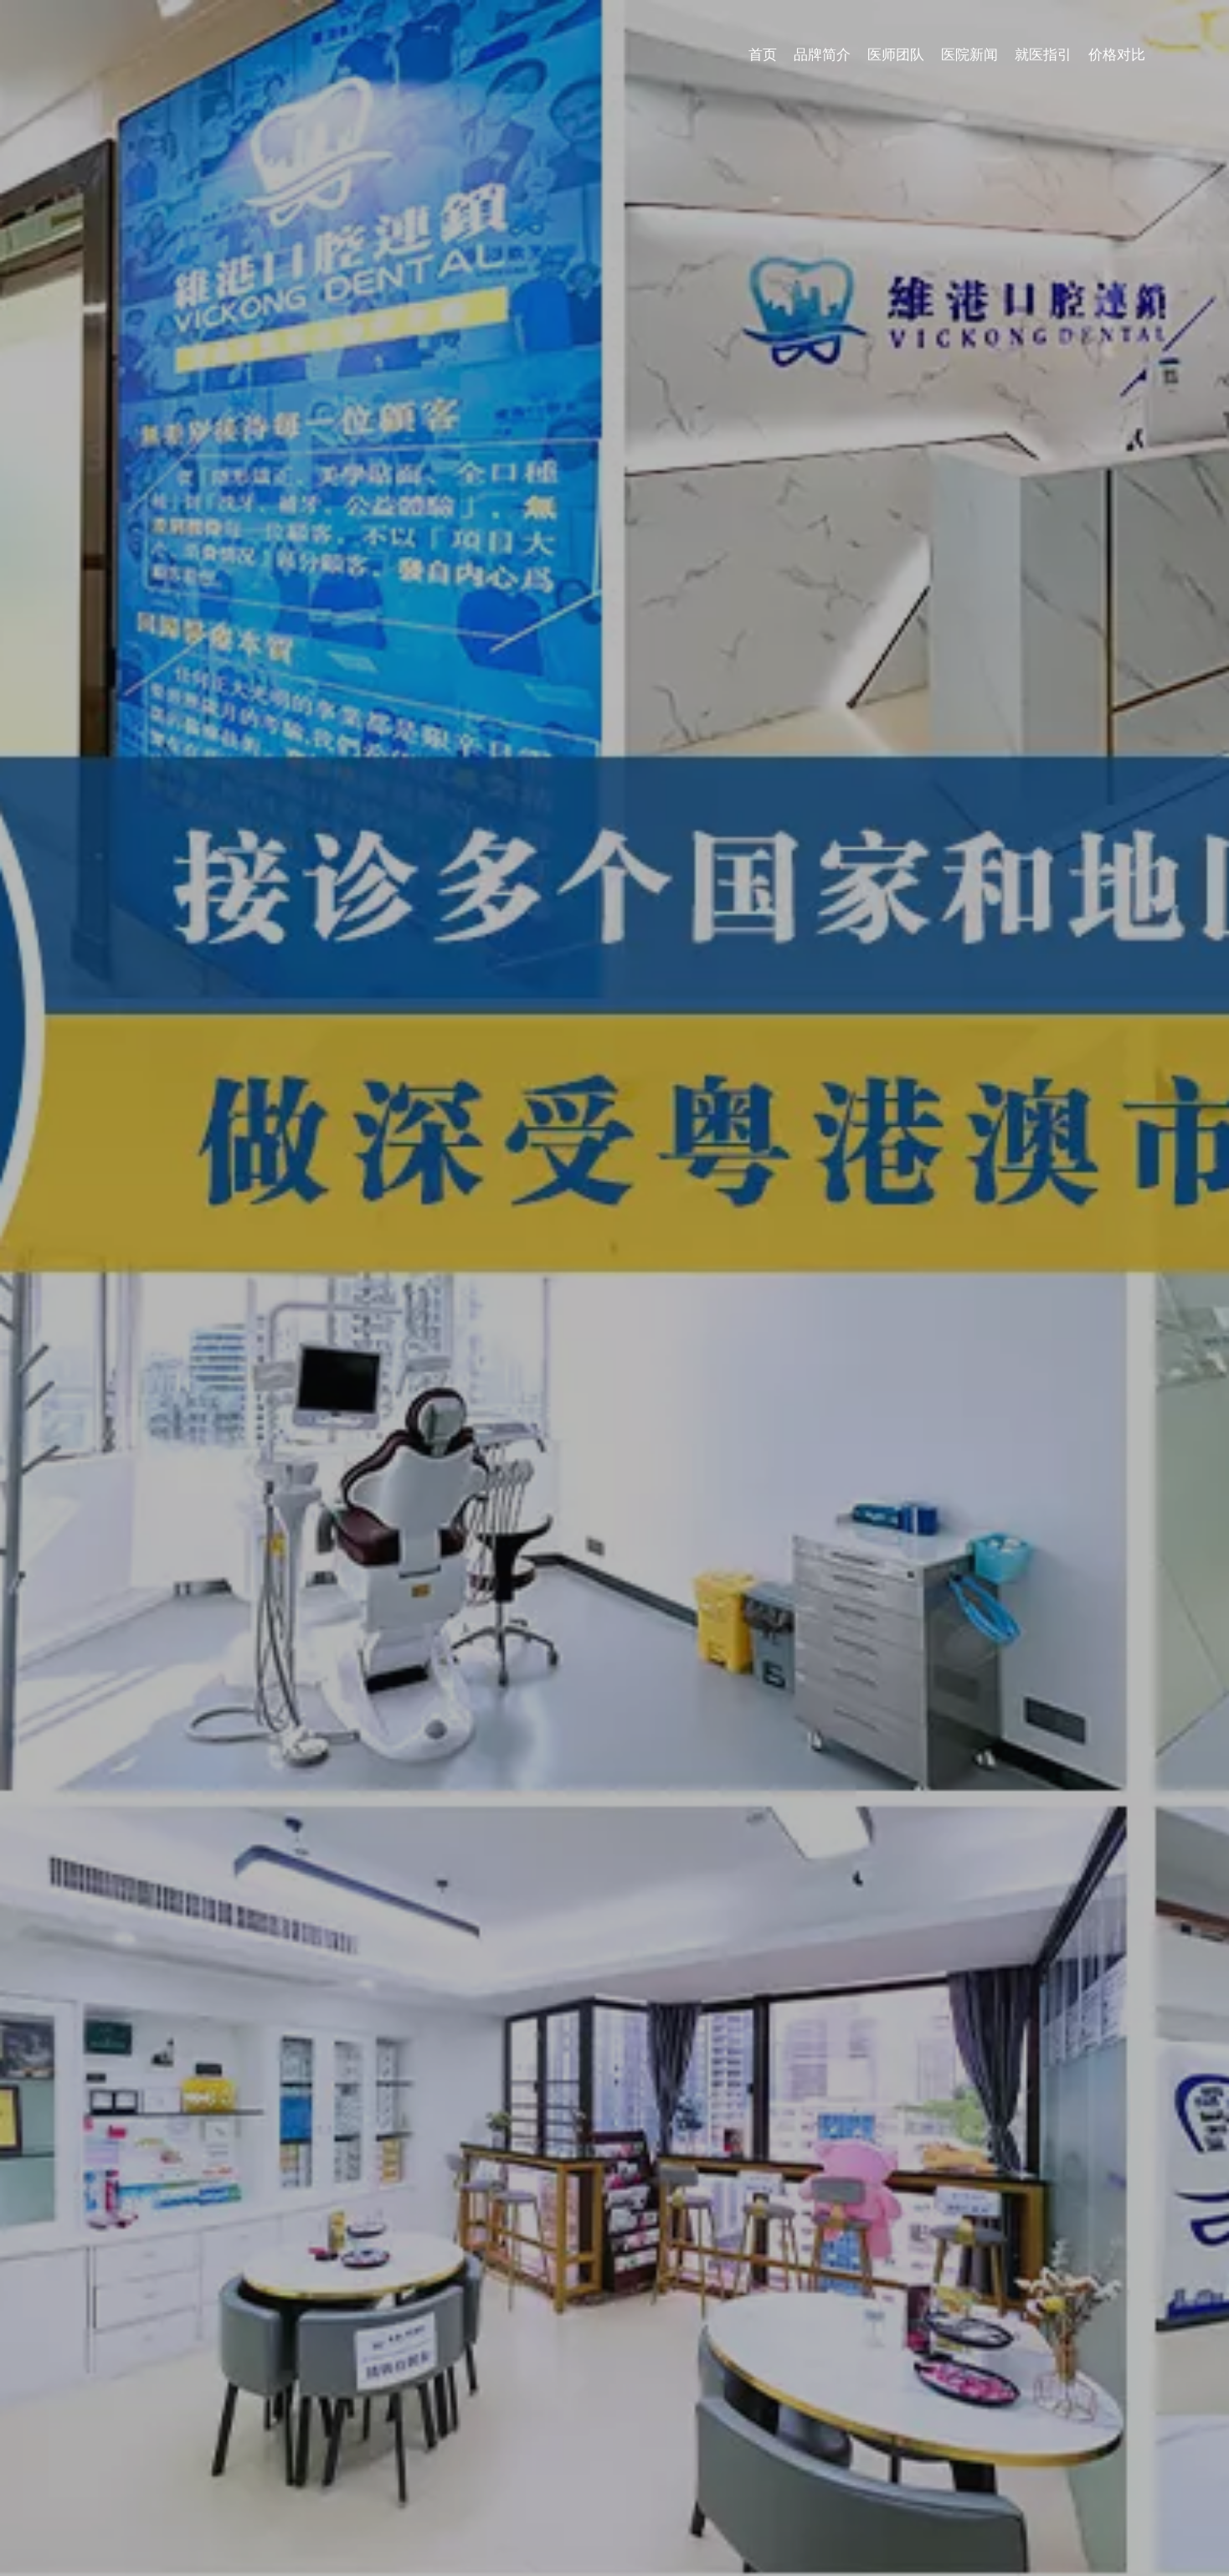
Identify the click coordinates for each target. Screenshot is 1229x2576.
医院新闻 (1055, 31)
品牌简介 (914, 31)
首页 (857, 31)
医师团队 (984, 31)
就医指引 (1125, 31)
